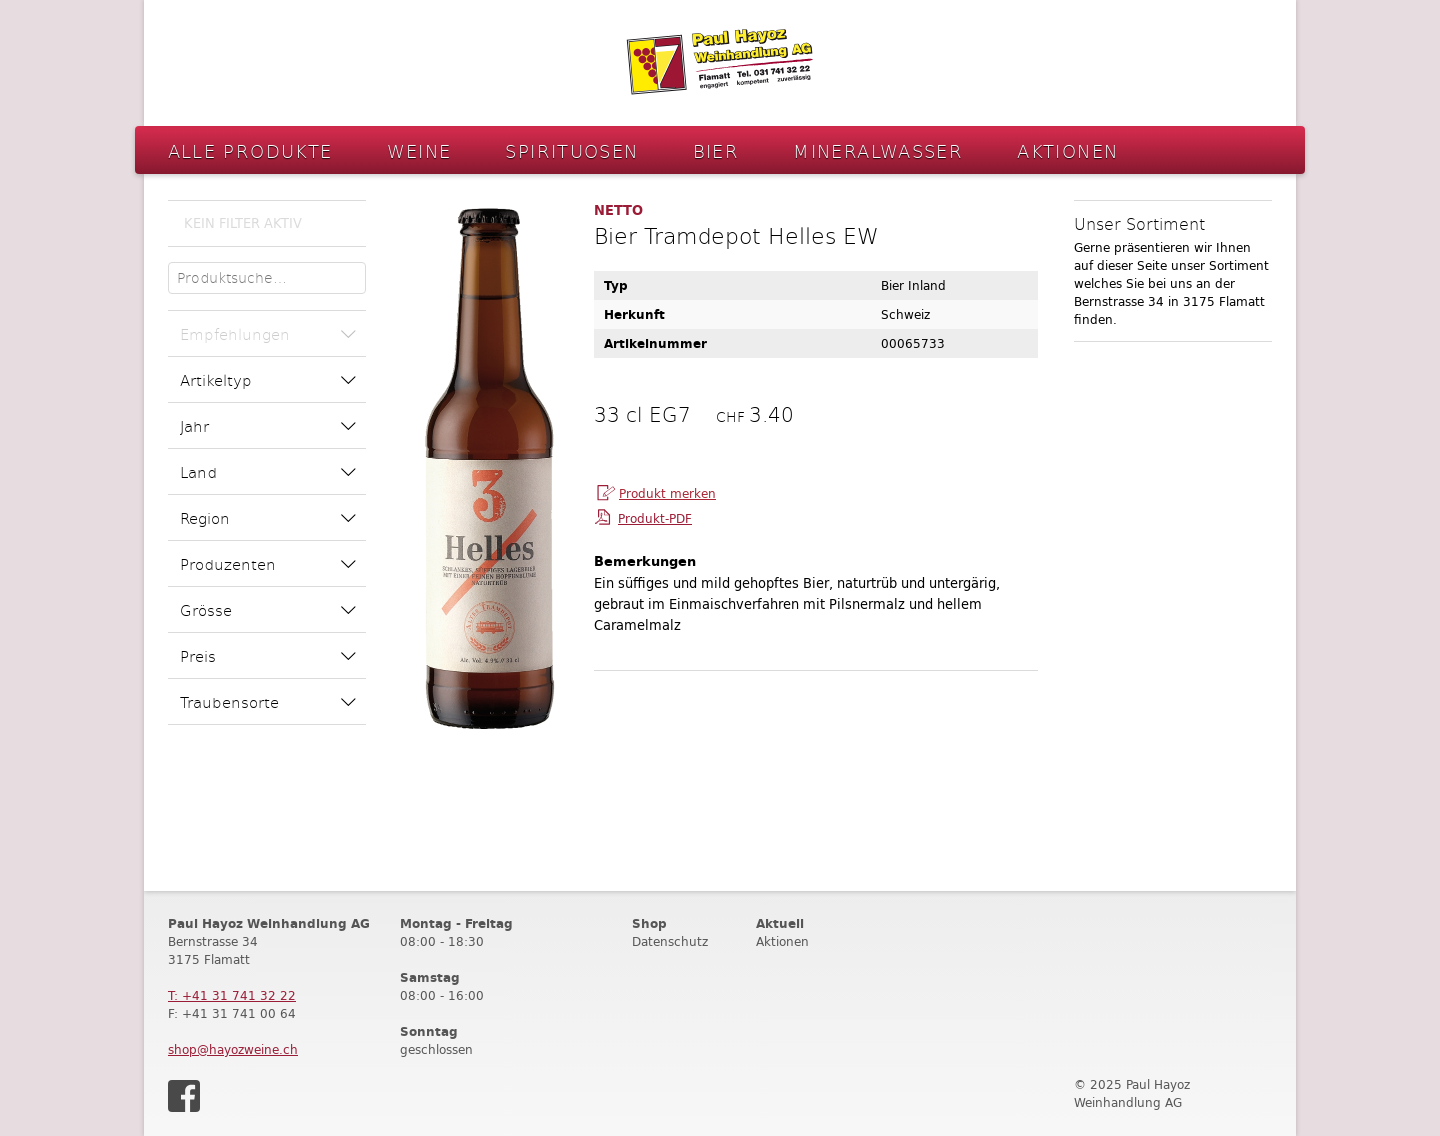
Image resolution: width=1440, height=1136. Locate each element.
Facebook (184, 1096)
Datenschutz (670, 941)
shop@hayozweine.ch (233, 1049)
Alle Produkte (250, 150)
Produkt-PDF (655, 518)
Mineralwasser (878, 150)
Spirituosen (571, 150)
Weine (419, 150)
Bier (716, 150)
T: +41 (232, 995)
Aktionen (1067, 150)
